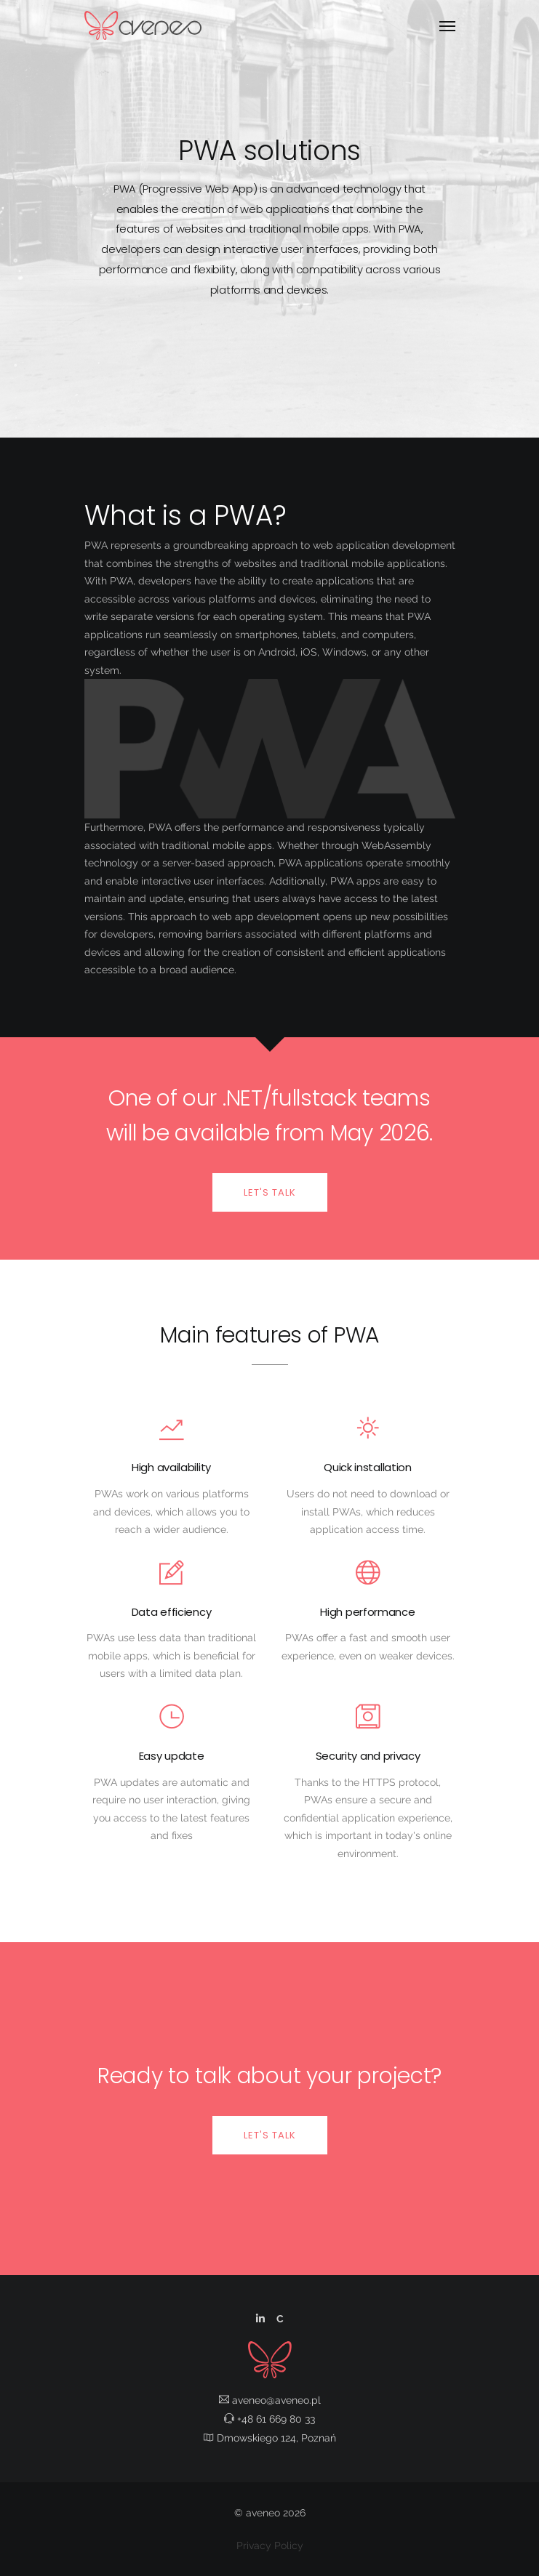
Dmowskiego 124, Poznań (270, 2438)
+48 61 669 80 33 (269, 2419)
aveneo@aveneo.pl (270, 2400)
